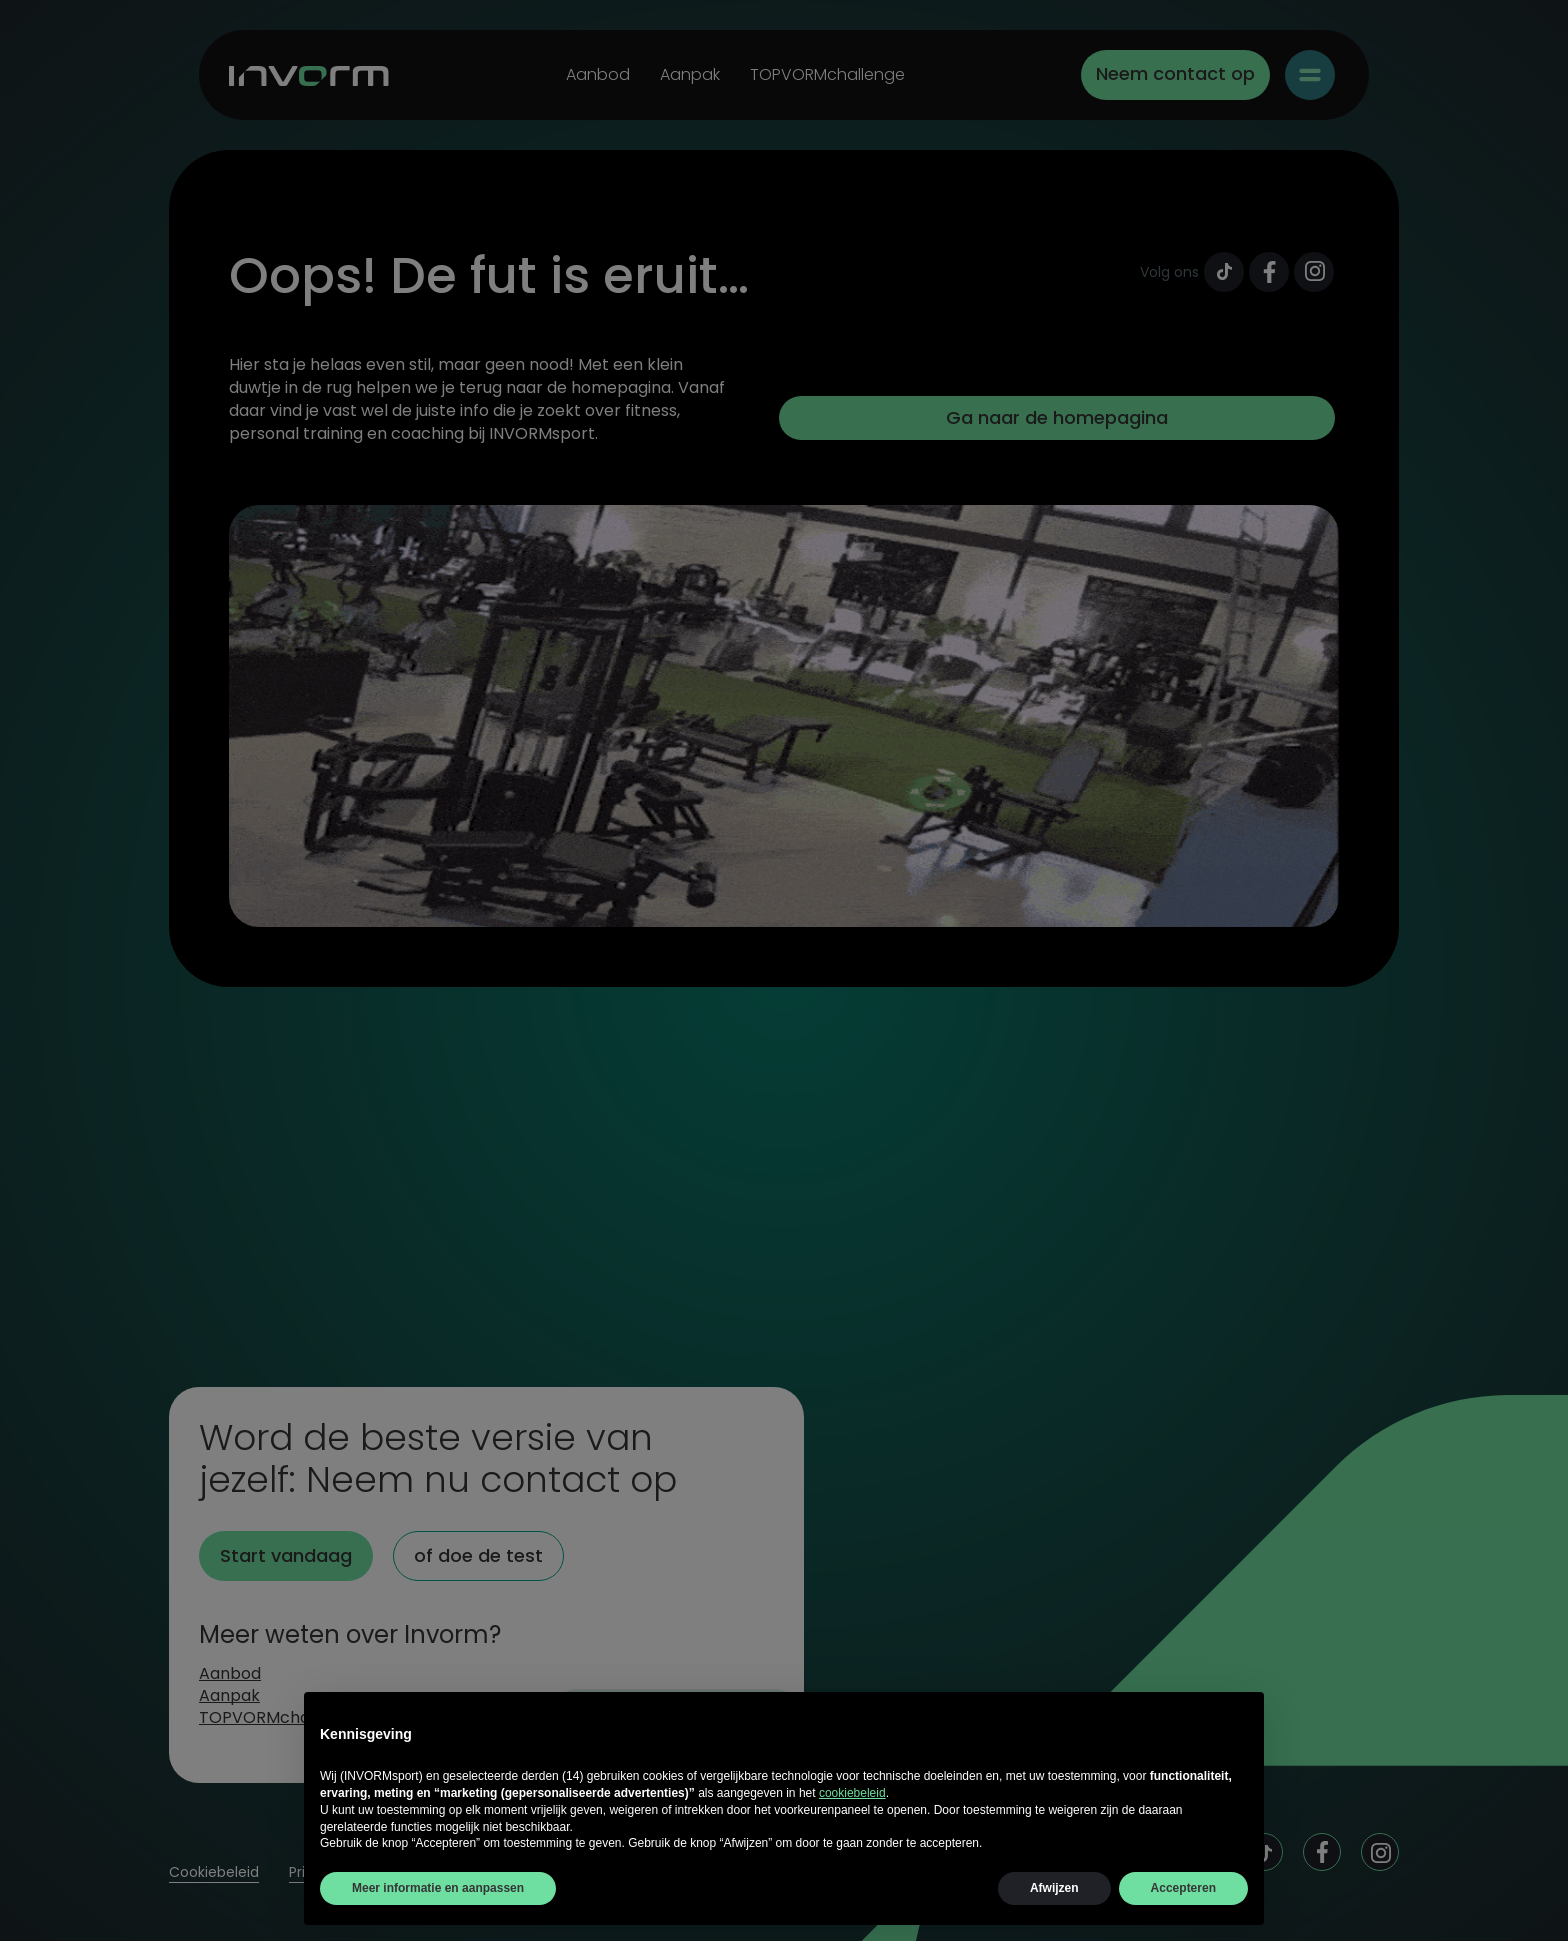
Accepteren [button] (1183, 1888)
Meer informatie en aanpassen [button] (438, 1888)
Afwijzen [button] (1054, 1888)
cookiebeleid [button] (852, 1793)
